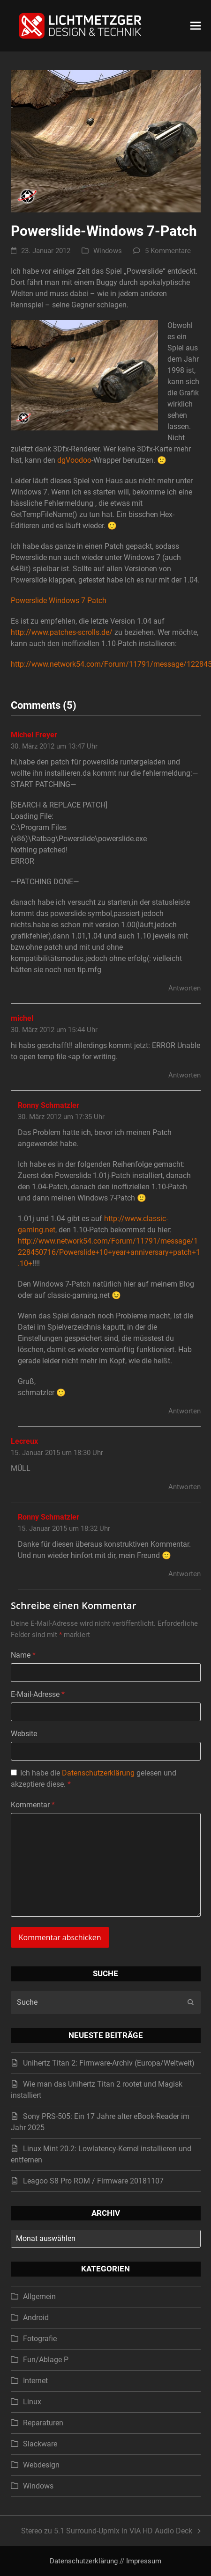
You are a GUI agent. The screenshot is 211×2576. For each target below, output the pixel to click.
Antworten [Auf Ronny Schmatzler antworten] (184, 1411)
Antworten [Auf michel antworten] (184, 1075)
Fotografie (40, 2338)
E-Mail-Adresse (38, 1694)
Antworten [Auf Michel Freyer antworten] (184, 988)
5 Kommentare (168, 251)
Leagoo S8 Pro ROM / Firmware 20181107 (93, 2180)
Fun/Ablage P (45, 2359)
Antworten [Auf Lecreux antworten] (184, 1487)
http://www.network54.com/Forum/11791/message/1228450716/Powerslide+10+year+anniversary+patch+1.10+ (109, 1252)
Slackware (40, 2443)
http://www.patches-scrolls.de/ (62, 632)
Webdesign (41, 2464)
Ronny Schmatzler (48, 1105)
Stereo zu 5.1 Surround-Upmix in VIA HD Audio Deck (111, 2531)
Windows (107, 251)
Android (36, 2317)
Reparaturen (43, 2422)
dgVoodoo (74, 460)
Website (24, 1733)
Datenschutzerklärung (98, 1772)
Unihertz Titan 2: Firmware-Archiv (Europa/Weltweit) (109, 2063)
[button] (195, 25)
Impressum (143, 2561)
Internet (35, 2380)
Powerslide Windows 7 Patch (58, 600)
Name (23, 1655)
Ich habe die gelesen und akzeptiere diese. (93, 1778)
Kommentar (33, 1804)
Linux (32, 2401)
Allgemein (39, 2296)
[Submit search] (191, 2002)
